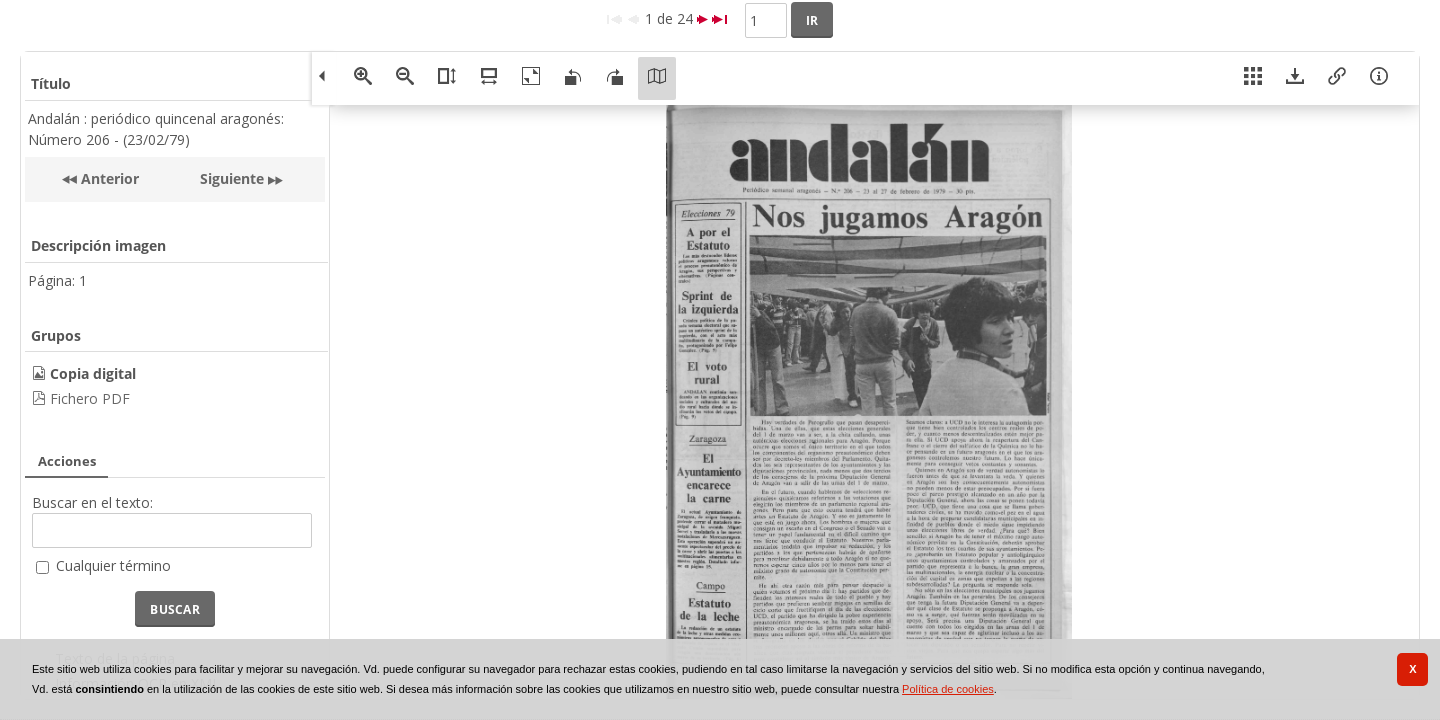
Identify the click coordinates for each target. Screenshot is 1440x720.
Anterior (108, 178)
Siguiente (232, 178)
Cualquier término (113, 565)
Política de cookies (948, 689)
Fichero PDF (90, 398)
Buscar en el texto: (92, 502)
